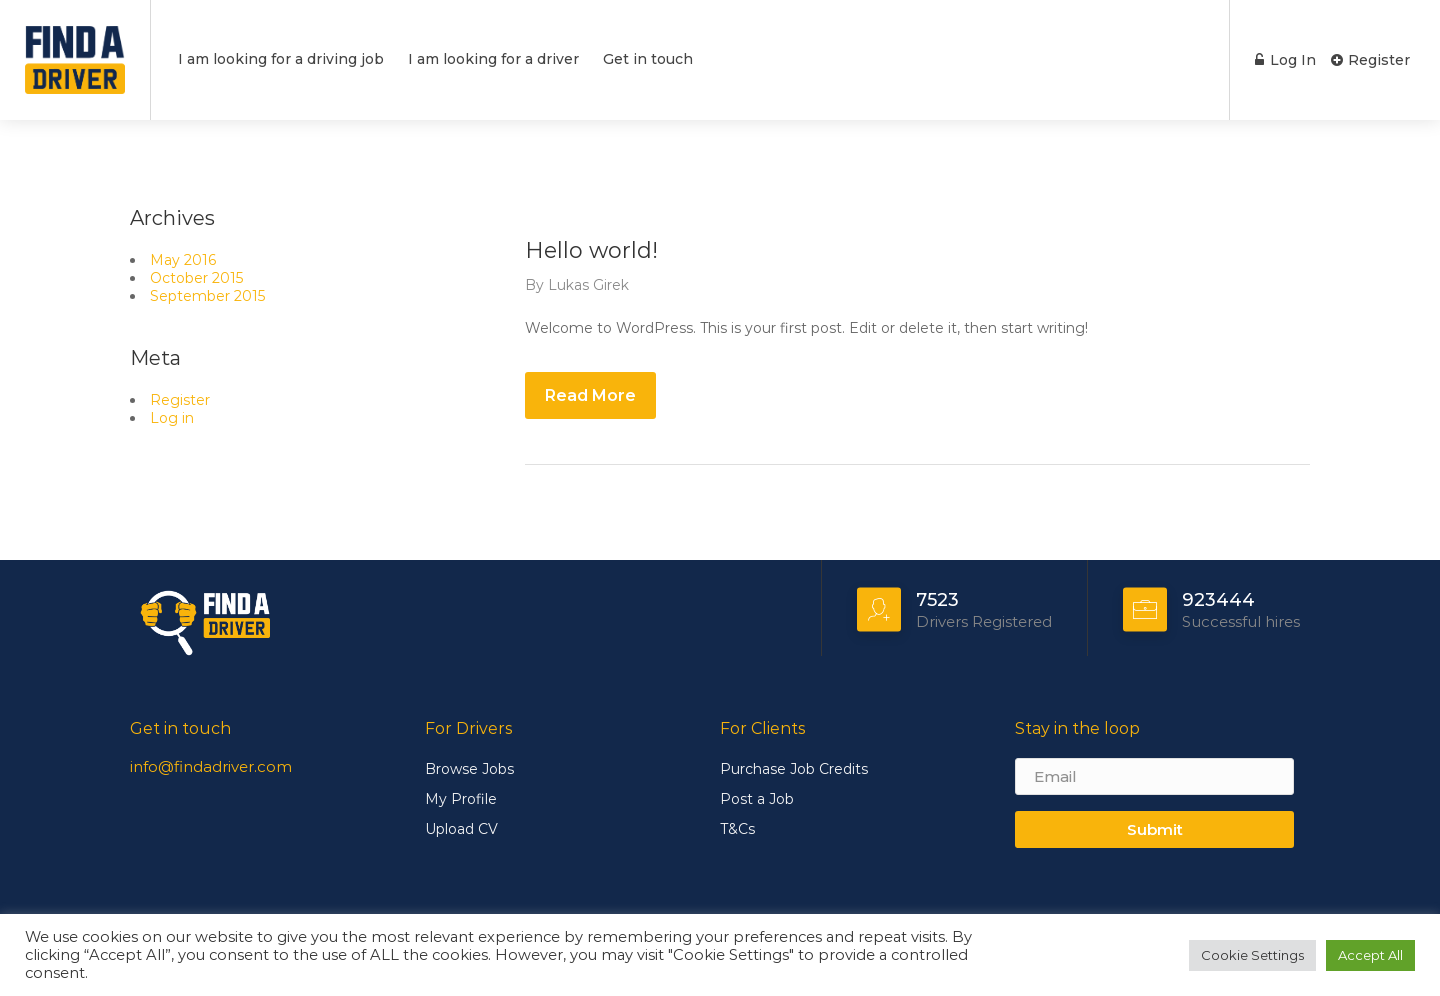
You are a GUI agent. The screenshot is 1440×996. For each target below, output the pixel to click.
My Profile (461, 799)
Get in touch (648, 59)
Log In (1284, 60)
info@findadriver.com (211, 766)
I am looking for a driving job (281, 59)
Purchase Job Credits (794, 769)
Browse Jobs (469, 769)
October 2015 (196, 278)
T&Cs (737, 829)
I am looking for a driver (493, 59)
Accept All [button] (1370, 955)
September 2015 (207, 296)
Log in (172, 418)
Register (1370, 60)
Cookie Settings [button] (1252, 955)
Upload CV (461, 829)
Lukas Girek (588, 285)
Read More (590, 395)
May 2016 (183, 260)
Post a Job (757, 799)
